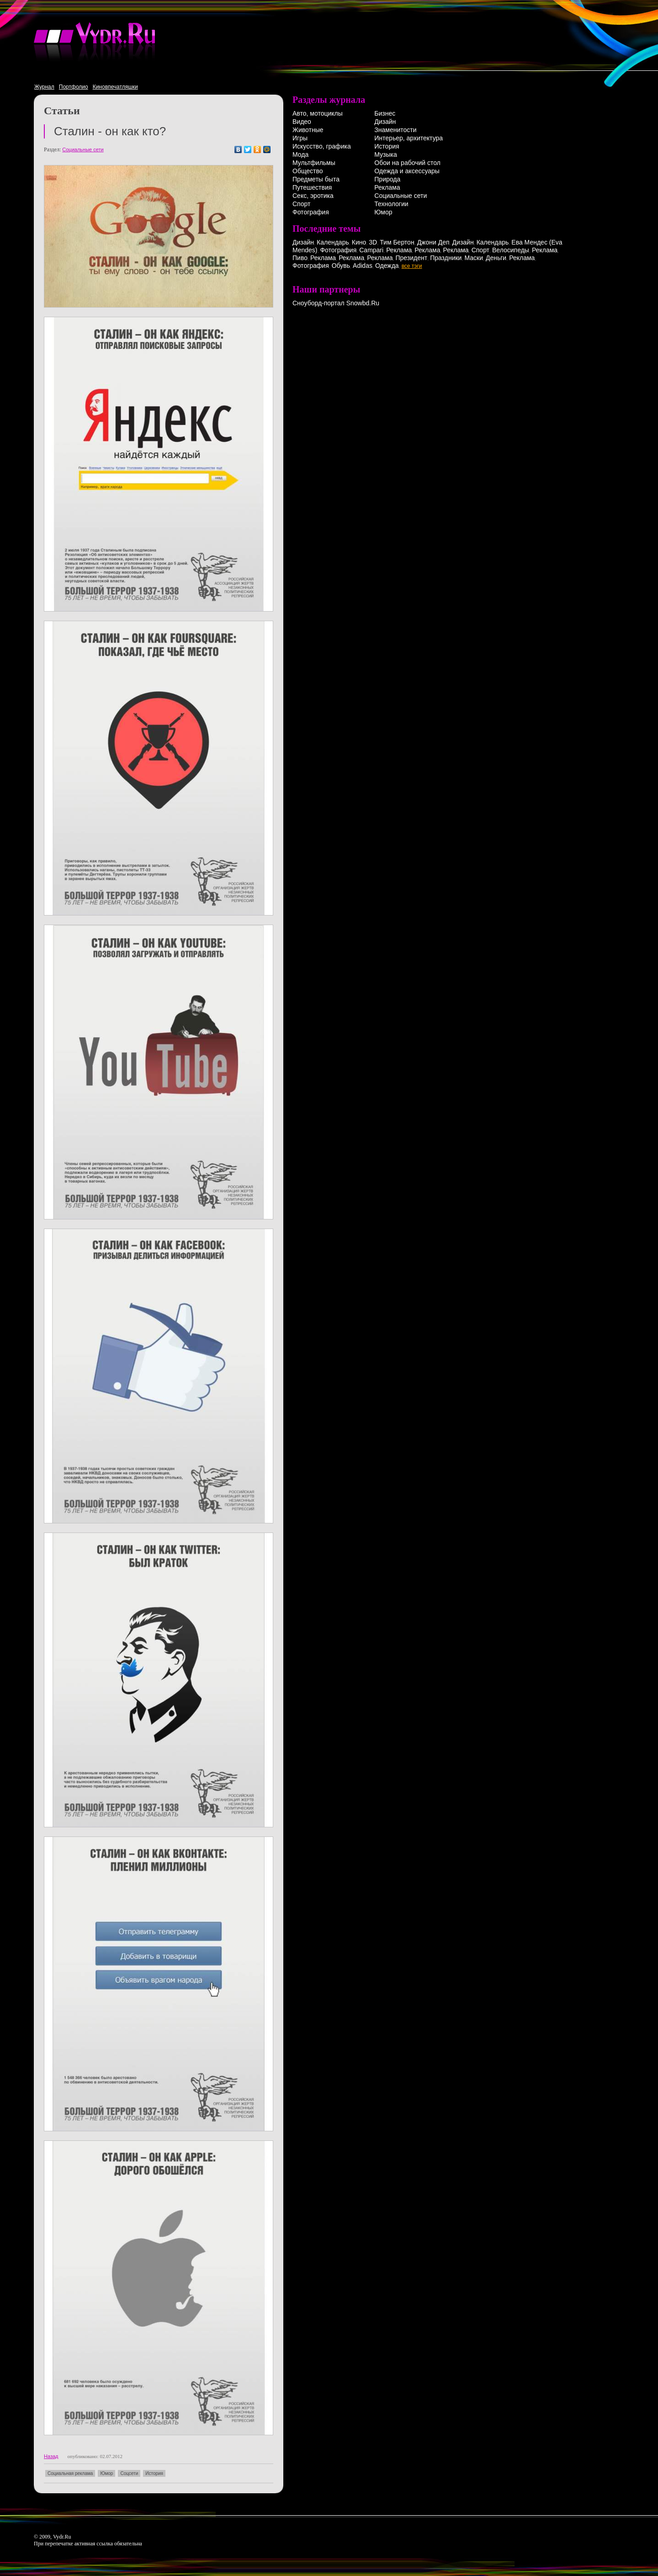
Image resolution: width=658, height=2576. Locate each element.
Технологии (391, 204)
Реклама (387, 187)
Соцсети (129, 2473)
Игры (300, 138)
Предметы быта (316, 179)
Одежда (387, 265)
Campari (371, 250)
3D (373, 242)
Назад (51, 2456)
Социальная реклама (70, 2473)
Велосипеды (510, 250)
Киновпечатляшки (115, 87)
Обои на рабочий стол (407, 162)
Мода (300, 154)
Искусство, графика (321, 146)
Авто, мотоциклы (317, 113)
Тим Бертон (397, 242)
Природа (387, 179)
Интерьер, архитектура (408, 138)
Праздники (446, 257)
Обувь (341, 265)
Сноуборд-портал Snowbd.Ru (335, 303)
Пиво (300, 257)
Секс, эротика (313, 195)
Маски (473, 257)
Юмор (106, 2473)
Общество (307, 171)
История (154, 2473)
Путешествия (312, 187)
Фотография (310, 212)
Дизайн (385, 121)
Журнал (44, 87)
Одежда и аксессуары (407, 171)
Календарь (333, 242)
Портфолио (73, 87)
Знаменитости (395, 129)
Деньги (496, 257)
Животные (308, 129)
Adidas (362, 265)
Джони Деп (433, 242)
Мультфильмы (313, 162)
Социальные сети (82, 149)
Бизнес (384, 113)
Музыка (385, 154)
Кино (359, 242)
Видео (301, 121)
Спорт (301, 204)
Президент (411, 257)
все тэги (412, 266)
